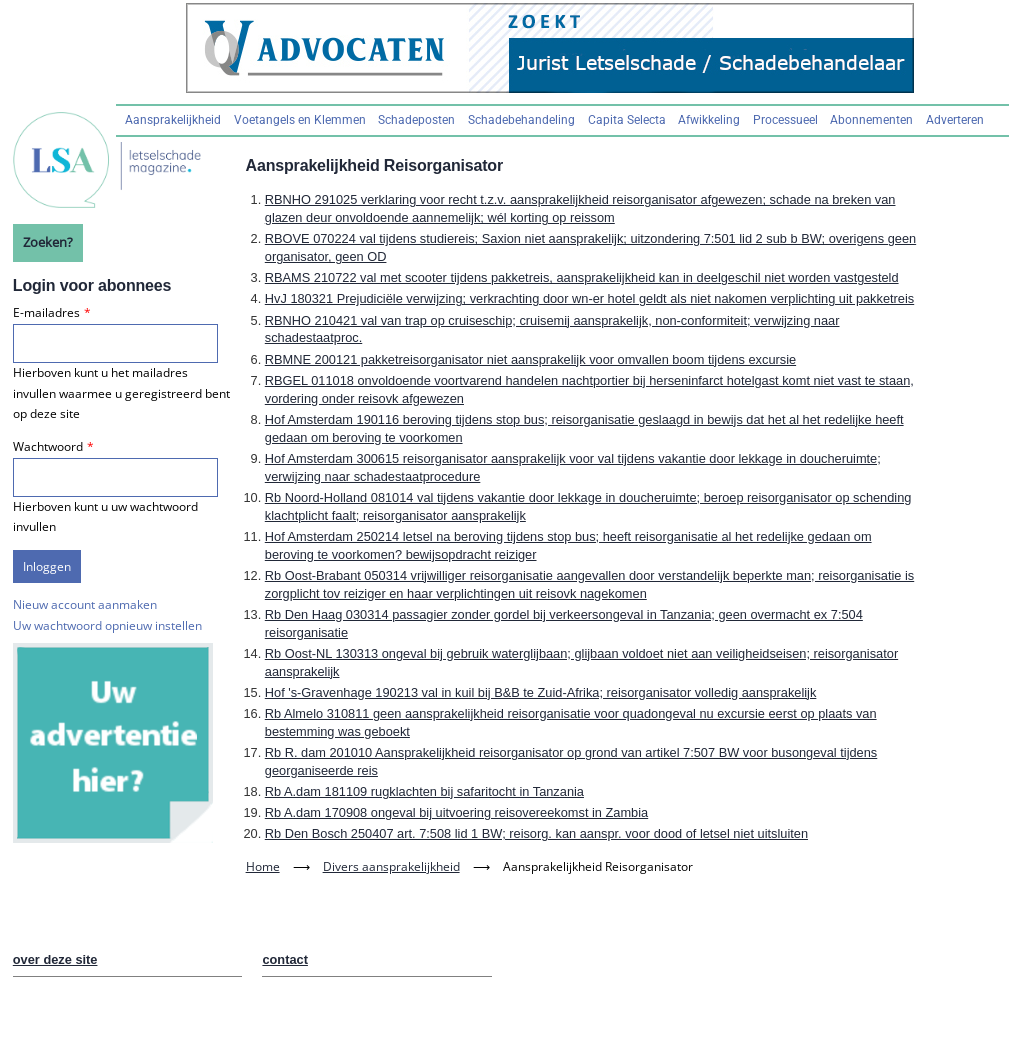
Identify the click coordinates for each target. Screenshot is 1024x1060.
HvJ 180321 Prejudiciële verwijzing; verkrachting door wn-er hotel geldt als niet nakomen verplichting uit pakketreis (589, 298)
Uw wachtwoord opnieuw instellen (107, 625)
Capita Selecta (627, 120)
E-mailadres (46, 312)
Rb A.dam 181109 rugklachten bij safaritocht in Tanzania (424, 791)
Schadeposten (416, 120)
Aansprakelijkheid (173, 120)
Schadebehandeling (521, 120)
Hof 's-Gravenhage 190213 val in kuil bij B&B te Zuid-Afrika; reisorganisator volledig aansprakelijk (541, 692)
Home (263, 866)
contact (285, 959)
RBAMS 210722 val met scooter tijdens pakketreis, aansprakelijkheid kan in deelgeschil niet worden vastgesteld (582, 277)
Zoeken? (48, 242)
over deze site (55, 959)
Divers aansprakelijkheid (391, 866)
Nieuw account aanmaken (85, 604)
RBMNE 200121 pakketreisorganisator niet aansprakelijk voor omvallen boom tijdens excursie (530, 359)
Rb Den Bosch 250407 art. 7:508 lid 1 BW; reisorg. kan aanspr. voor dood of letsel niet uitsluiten (536, 833)
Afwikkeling (709, 120)
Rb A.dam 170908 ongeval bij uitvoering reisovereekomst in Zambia (456, 812)
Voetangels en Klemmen (300, 120)
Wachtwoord (48, 446)
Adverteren (955, 120)
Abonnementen (871, 120)
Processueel (785, 120)
